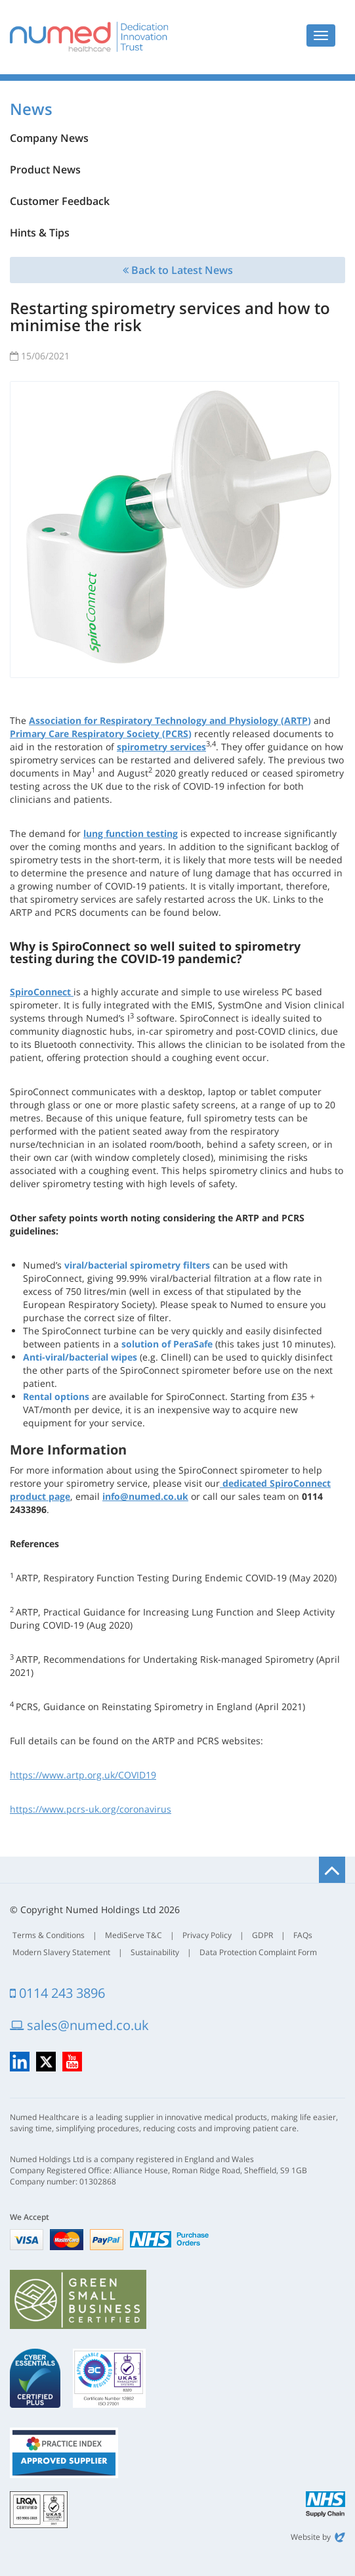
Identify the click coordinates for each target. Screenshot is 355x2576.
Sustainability (155, 1952)
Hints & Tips (40, 232)
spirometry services (161, 746)
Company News (49, 138)
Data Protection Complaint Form (258, 1952)
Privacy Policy (207, 1935)
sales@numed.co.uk (79, 2025)
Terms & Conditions (48, 1935)
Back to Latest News (178, 270)
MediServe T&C (133, 1935)
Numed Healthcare (89, 37)
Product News (45, 169)
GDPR (262, 1935)
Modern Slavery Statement (61, 1952)
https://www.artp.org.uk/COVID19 (83, 1775)
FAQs (302, 1935)
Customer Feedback (60, 201)
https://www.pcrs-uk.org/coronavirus (90, 1809)
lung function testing (130, 833)
